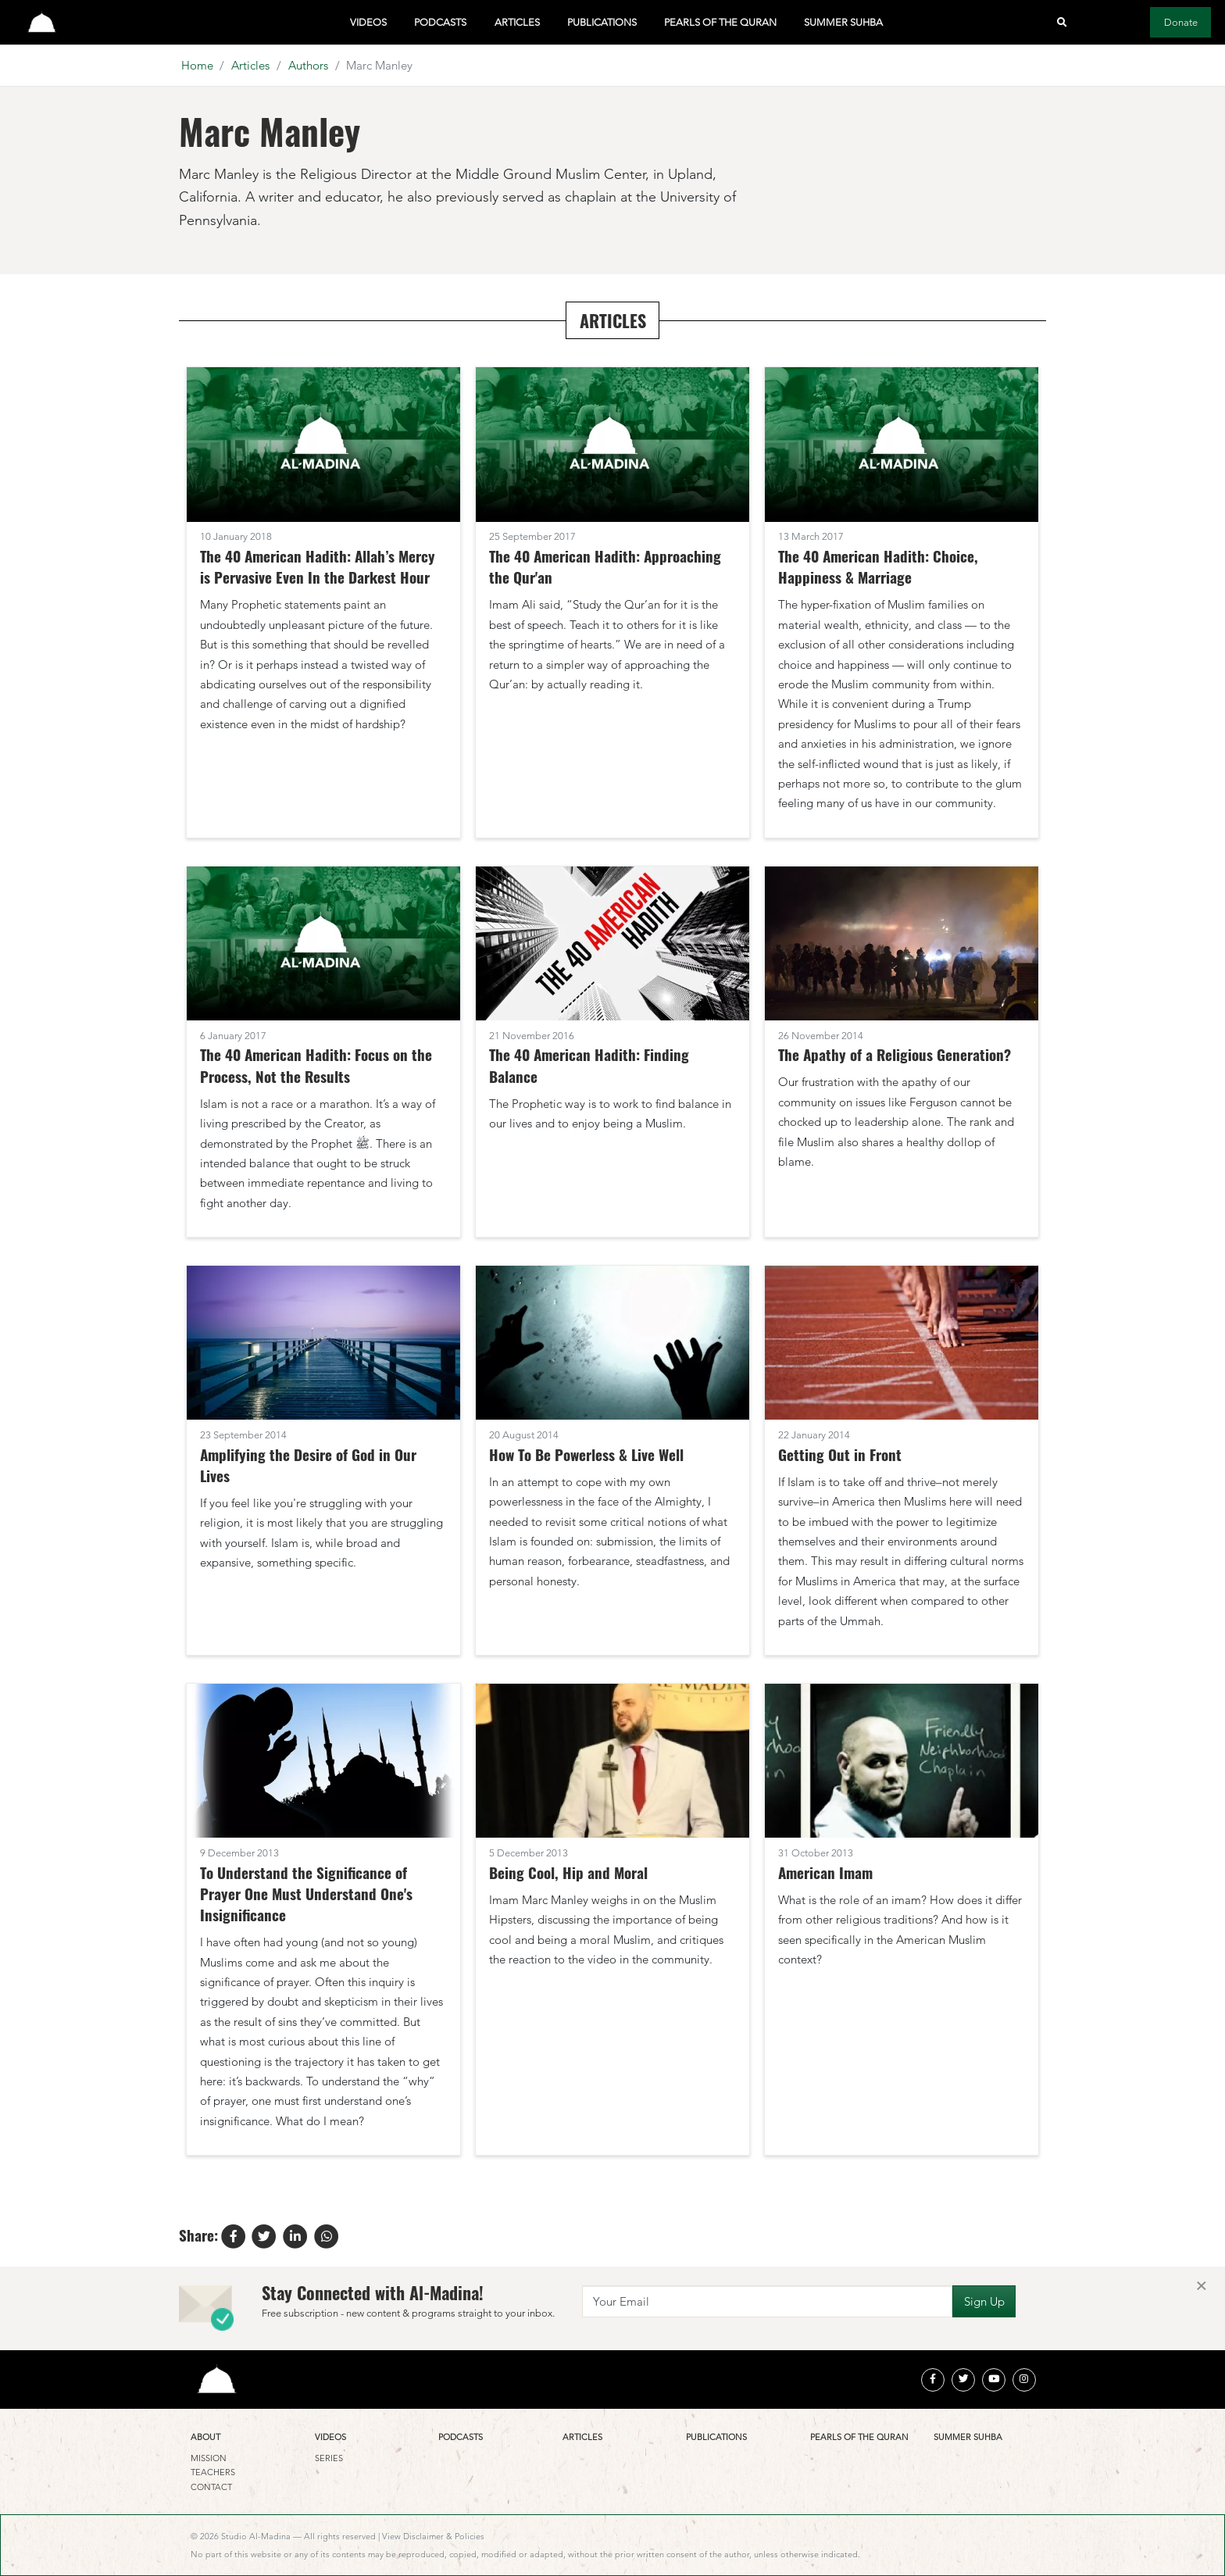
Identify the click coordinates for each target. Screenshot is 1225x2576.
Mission (209, 2458)
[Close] (1201, 2286)
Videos (368, 22)
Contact (211, 2486)
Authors (308, 65)
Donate (1181, 22)
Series (329, 2458)
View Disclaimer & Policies (433, 2536)
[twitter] (963, 2380)
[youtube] (993, 2380)
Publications (602, 22)
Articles (517, 22)
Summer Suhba (843, 22)
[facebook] (933, 2380)
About (205, 2436)
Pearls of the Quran (720, 22)
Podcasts (440, 22)
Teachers (213, 2472)
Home (197, 65)
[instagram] (1024, 2380)
